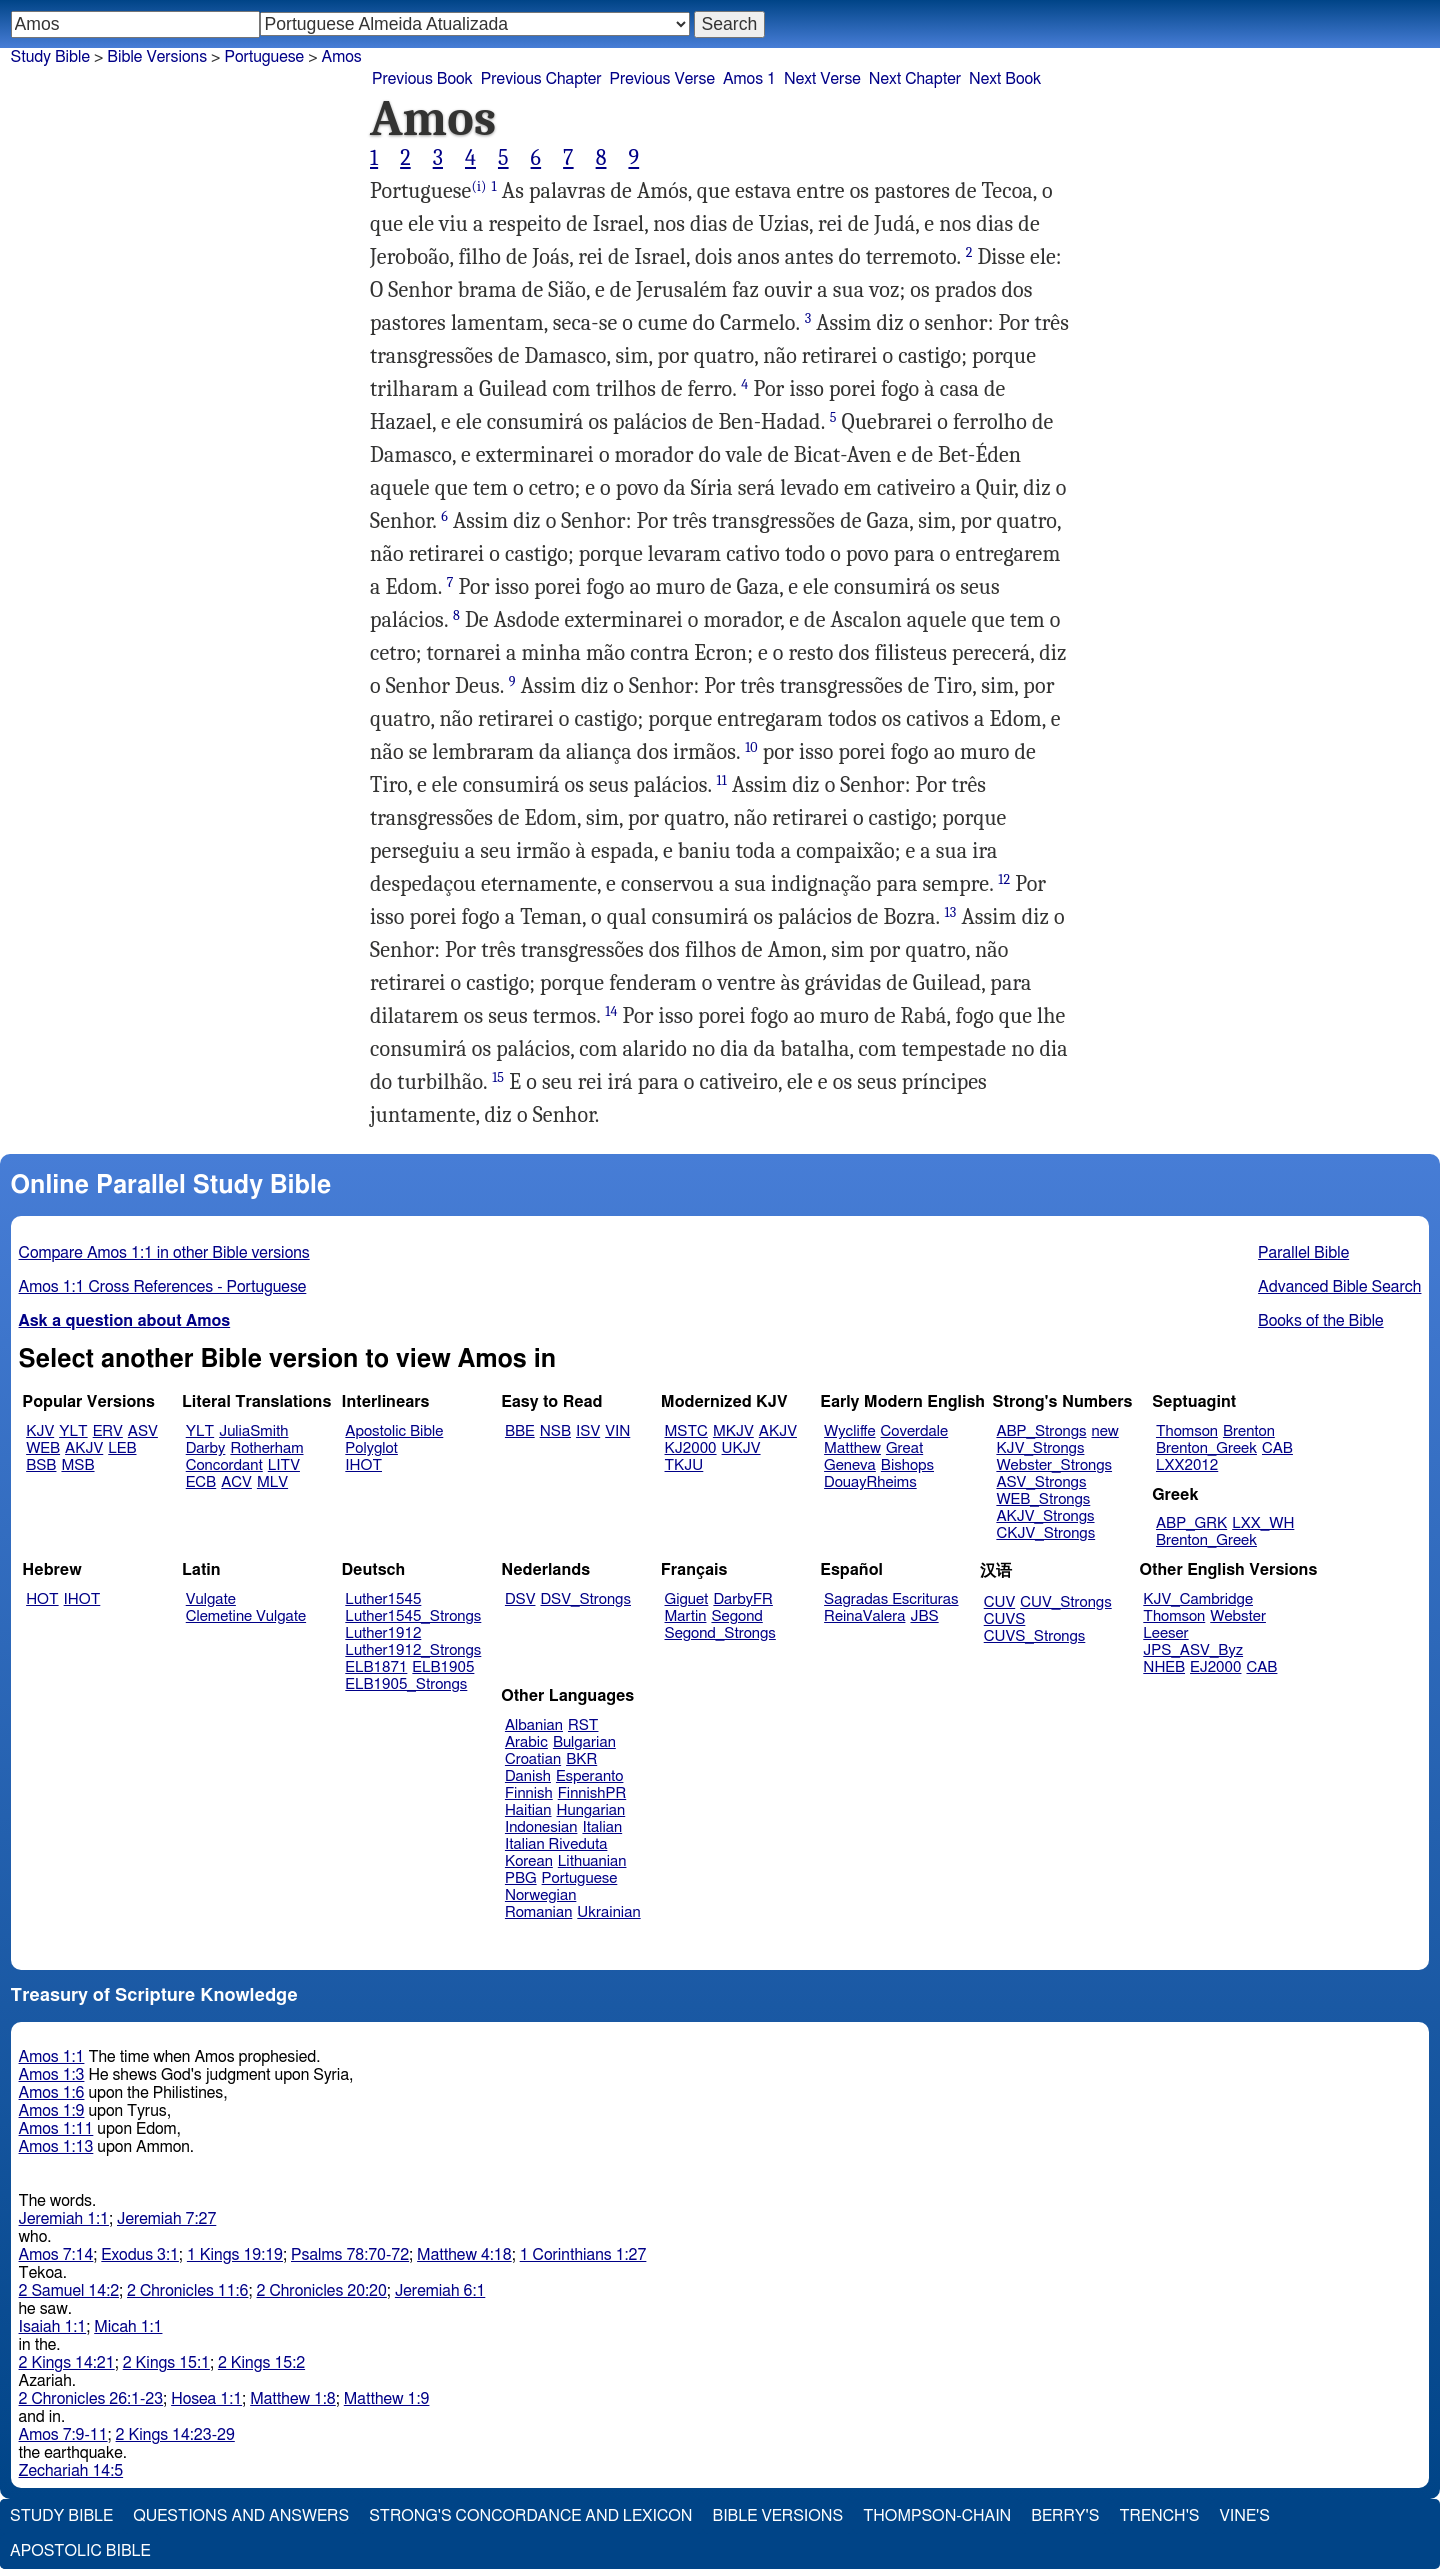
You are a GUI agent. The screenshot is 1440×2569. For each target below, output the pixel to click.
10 (751, 747)
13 (951, 912)
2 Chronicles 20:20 (322, 2291)
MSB (77, 1465)
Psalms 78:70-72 (350, 2255)
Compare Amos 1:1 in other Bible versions (164, 1253)
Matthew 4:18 (464, 2255)
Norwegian (540, 1895)
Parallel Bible (1303, 1253)
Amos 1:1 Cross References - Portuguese (163, 1287)
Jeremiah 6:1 (440, 2291)
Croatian (533, 1759)
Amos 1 (749, 79)
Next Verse (822, 79)
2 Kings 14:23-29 (175, 2435)
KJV (40, 1431)
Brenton (1249, 1431)
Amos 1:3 (52, 2075)
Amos (342, 57)
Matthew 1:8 (293, 2399)
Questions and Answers (241, 2516)
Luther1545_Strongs (413, 1616)
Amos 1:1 (52, 2057)
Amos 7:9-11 (63, 2435)
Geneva (850, 1465)
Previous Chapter (541, 79)
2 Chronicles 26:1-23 (91, 2399)
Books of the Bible (1321, 1321)
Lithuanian (592, 1861)
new (1105, 1431)
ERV (108, 1431)
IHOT (363, 1465)
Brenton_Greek (1206, 1448)
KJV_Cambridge (1198, 1599)
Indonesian (541, 1827)
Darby (206, 1448)
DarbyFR (743, 1599)
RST (583, 1725)
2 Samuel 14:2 (69, 2291)
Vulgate (211, 1599)
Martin (686, 1616)
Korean (529, 1861)
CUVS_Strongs (1035, 1636)
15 (498, 1077)
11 (722, 780)
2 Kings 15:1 (166, 2363)
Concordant (224, 1465)
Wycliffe (849, 1431)
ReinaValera (864, 1616)
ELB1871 (376, 1667)
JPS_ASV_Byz (1193, 1650)
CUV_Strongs (1065, 1602)
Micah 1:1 (128, 2327)
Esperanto (590, 1776)
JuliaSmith (253, 1431)
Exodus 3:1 (140, 2255)
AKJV (84, 1448)
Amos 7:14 (56, 2255)
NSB (555, 1431)
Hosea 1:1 (206, 2399)
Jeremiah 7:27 (166, 2219)
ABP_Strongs (1041, 1431)
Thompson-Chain (937, 2516)
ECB (201, 1482)
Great (904, 1448)
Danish (528, 1776)
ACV (236, 1482)
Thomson (1187, 1431)
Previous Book (422, 79)
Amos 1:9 (52, 2111)
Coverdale (915, 1431)
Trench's (1159, 2516)
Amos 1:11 (56, 2129)
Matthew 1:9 (387, 2399)
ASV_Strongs (1041, 1482)
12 (1004, 879)
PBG (521, 1878)
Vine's (1245, 2516)
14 (611, 1011)
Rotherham (266, 1448)
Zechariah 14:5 (71, 2471)
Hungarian (591, 1810)
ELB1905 (443, 1667)
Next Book (1005, 79)
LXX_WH (1263, 1523)
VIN (617, 1431)
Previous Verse (662, 79)
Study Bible (50, 57)
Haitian (528, 1810)
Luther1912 (383, 1633)
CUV (1000, 1602)
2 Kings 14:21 (67, 2363)
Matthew (852, 1448)
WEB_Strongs (1043, 1499)
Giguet (687, 1599)
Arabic (526, 1742)
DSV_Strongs (585, 1599)
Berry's (1065, 2516)
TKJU (684, 1465)
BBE (520, 1431)
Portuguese (264, 57)
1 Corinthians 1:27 (583, 2255)
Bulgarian (584, 1742)
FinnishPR (592, 1793)
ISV (588, 1431)
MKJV (733, 1431)
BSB (41, 1465)
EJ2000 (1215, 1667)
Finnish (529, 1793)
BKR (581, 1759)
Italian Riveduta (556, 1844)
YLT (73, 1431)
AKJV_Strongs (1045, 1516)
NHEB (1164, 1667)
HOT (42, 1599)
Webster (1238, 1616)
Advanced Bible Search (1339, 1287)
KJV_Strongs (1040, 1448)
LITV (284, 1465)
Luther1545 (383, 1599)
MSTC (686, 1431)
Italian (602, 1827)
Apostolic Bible (80, 2551)
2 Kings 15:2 (261, 2363)
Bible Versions (157, 57)
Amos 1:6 (52, 2093)
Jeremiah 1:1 (64, 2219)
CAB (1277, 1448)
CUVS (1005, 1619)
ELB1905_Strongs (406, 1684)
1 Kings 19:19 (235, 2255)
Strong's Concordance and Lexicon (530, 2516)
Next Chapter (915, 79)
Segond (736, 1616)
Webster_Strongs (1054, 1465)
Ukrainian (608, 1912)
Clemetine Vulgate (246, 1616)
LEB (122, 1448)
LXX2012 (1187, 1465)
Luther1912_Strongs (413, 1650)
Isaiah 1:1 (53, 2327)
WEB (43, 1448)
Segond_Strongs (720, 1633)
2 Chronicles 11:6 (187, 2291)
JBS (924, 1616)
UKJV (741, 1448)
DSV (520, 1599)
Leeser (1165, 1633)
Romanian (538, 1912)
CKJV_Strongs (1045, 1533)
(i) (478, 186)
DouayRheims (870, 1482)
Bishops (907, 1465)
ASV (143, 1431)
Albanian (534, 1725)
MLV (272, 1482)
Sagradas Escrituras (891, 1599)
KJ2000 (691, 1448)
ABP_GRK (1191, 1523)
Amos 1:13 (56, 2147)
